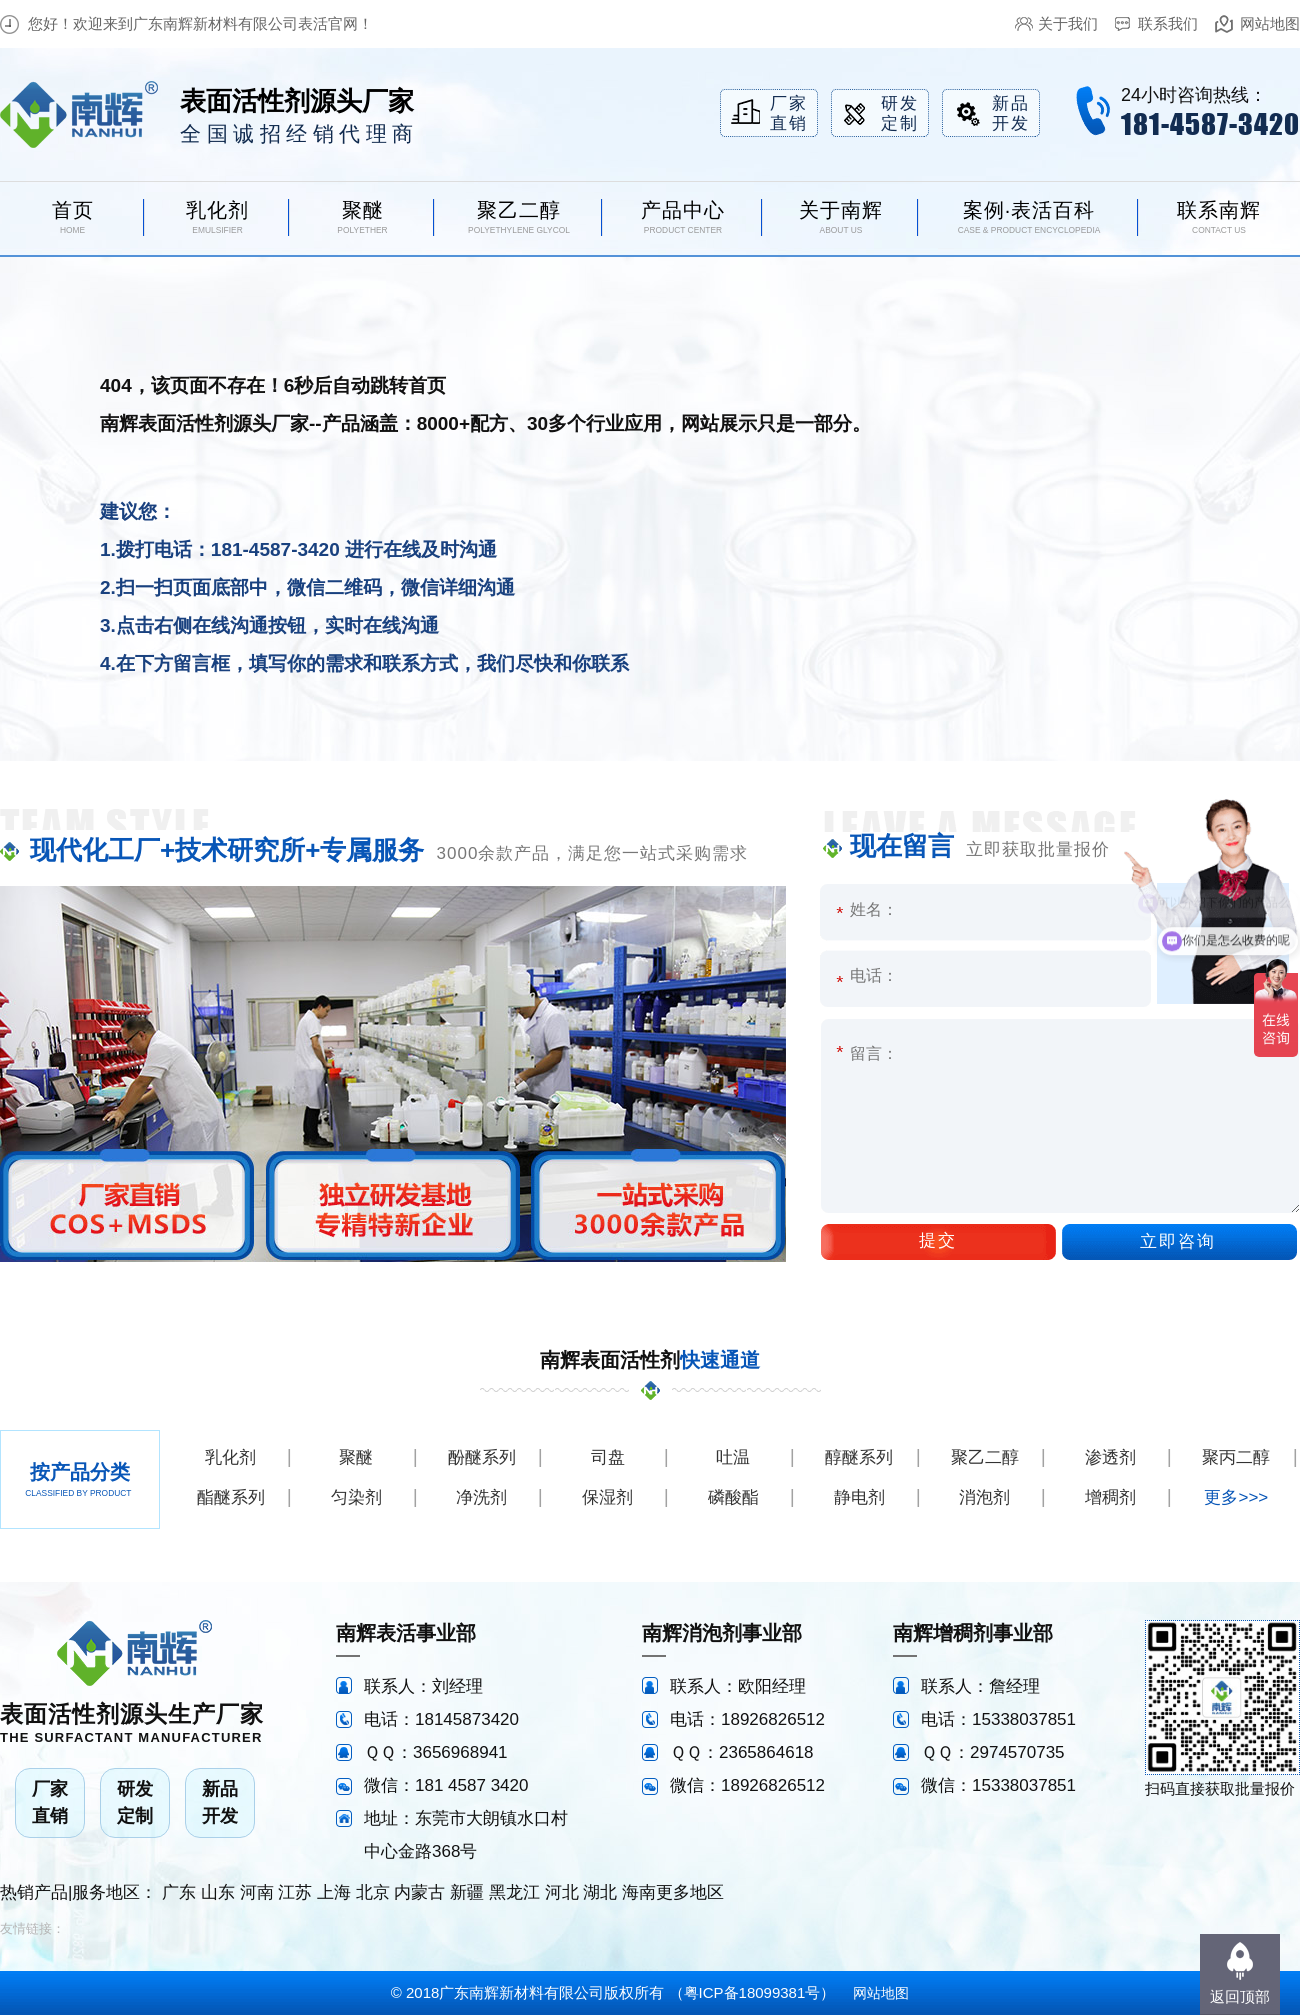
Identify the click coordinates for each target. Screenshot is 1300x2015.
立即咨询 (1178, 1241)
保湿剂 (607, 1497)
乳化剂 (230, 1457)
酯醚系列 (231, 1497)
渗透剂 (1110, 1457)
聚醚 (356, 1457)
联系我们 (1168, 23)
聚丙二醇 (1236, 1457)
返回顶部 (1240, 1996)
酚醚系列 (482, 1457)
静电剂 (859, 1497)
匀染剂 (356, 1497)
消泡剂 (984, 1497)
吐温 (733, 1457)
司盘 (608, 1457)
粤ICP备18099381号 (752, 1992)
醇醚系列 (859, 1457)
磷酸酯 (733, 1497)
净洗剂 (481, 1497)
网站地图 (1270, 23)
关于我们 (1068, 23)
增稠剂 (1110, 1497)
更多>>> (1236, 1497)
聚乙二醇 (985, 1457)
